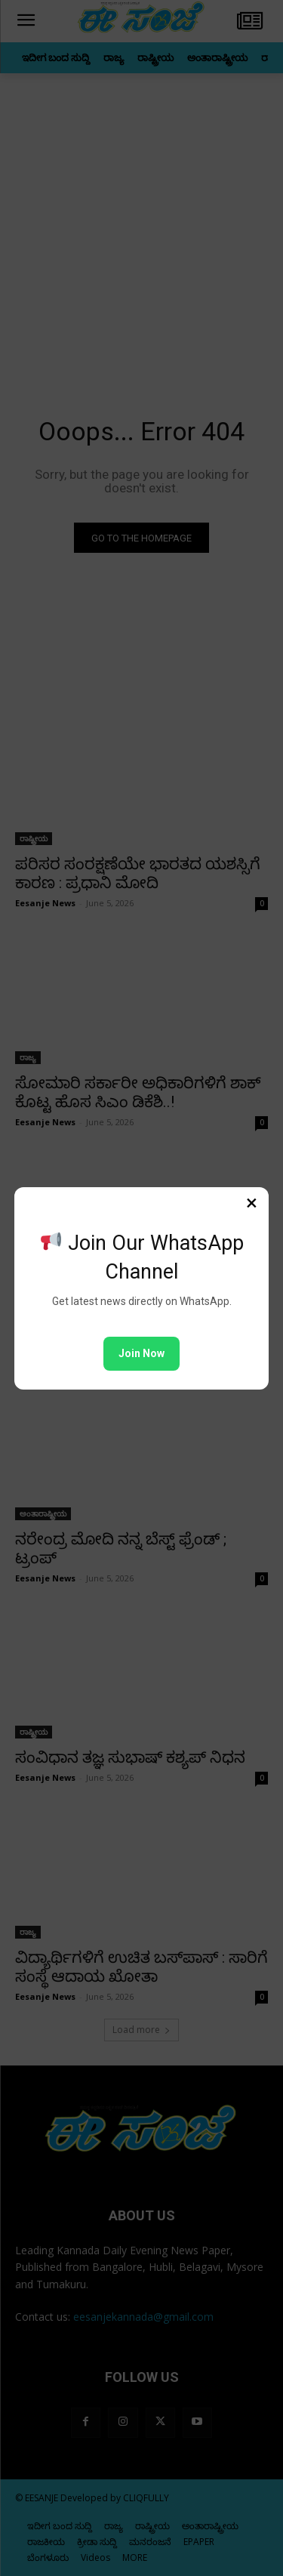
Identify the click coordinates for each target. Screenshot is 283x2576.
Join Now (141, 1353)
